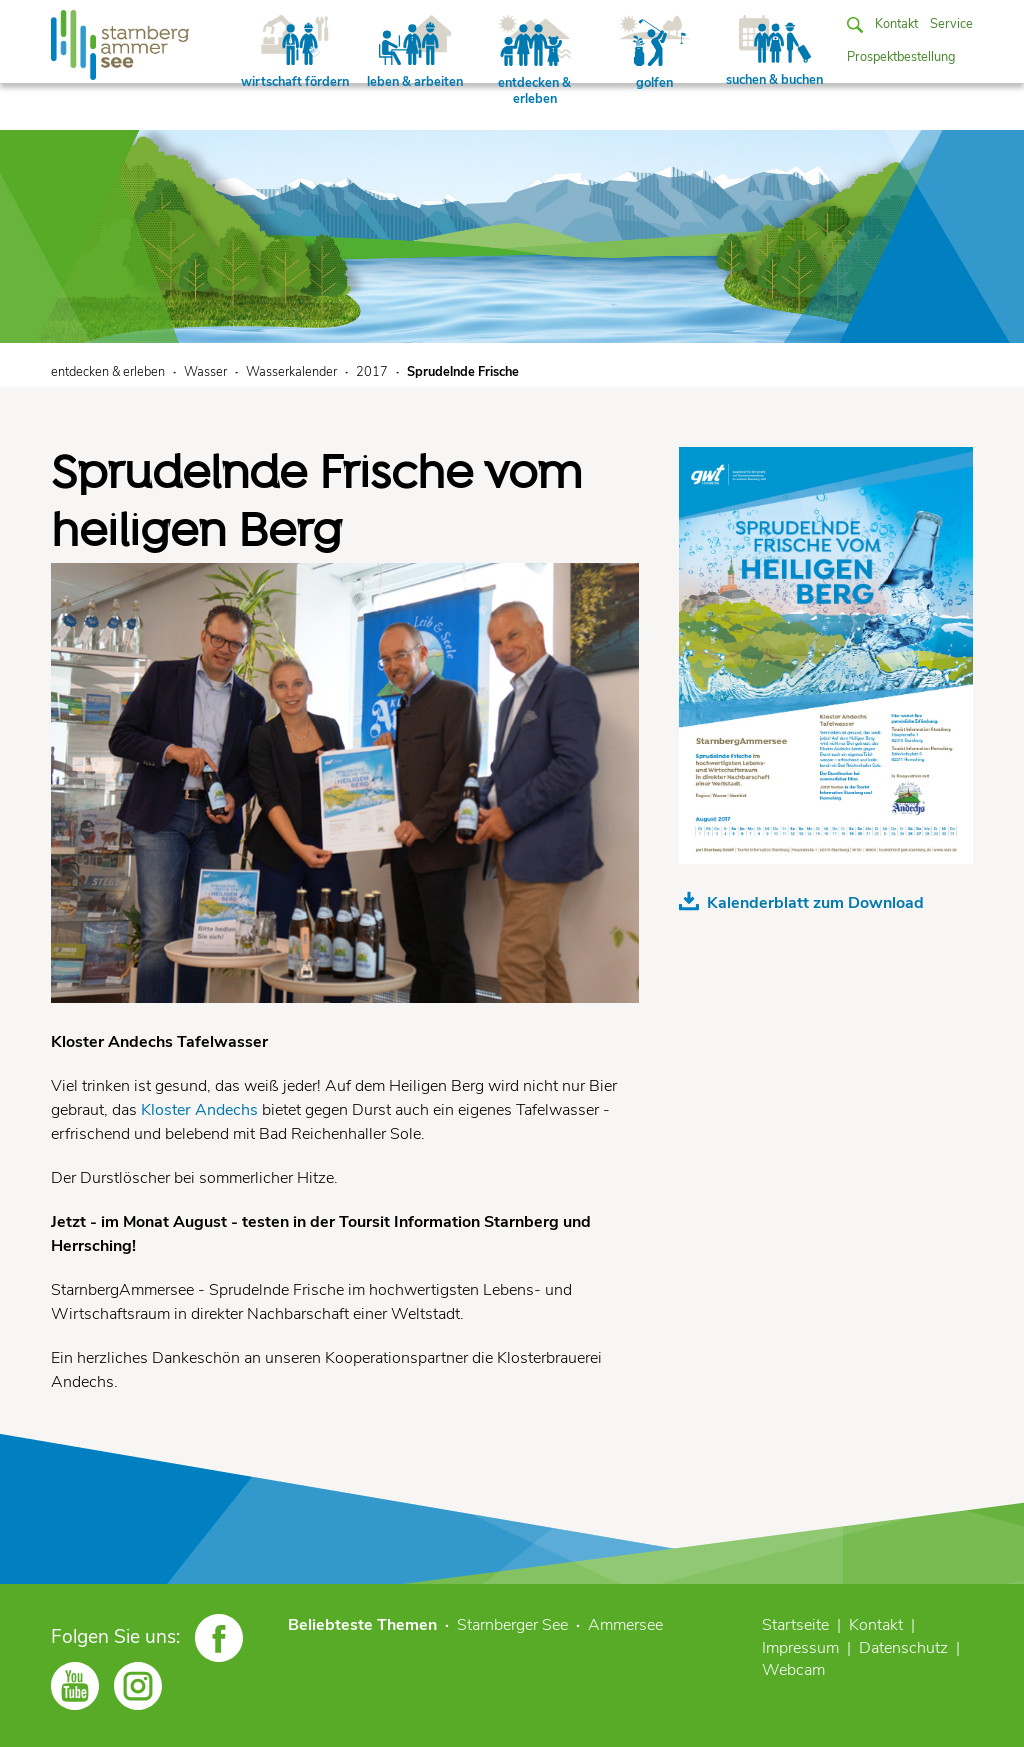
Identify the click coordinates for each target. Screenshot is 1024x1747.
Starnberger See (512, 1625)
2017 (372, 372)
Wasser (205, 372)
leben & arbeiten (415, 53)
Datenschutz (903, 1648)
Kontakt (896, 24)
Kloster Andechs (199, 1110)
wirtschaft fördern (295, 53)
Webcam (793, 1670)
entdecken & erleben (534, 61)
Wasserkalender (291, 372)
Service (951, 24)
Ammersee (625, 1625)
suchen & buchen (774, 52)
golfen (655, 53)
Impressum (800, 1648)
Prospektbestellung (901, 57)
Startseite (795, 1625)
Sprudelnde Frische (463, 372)
